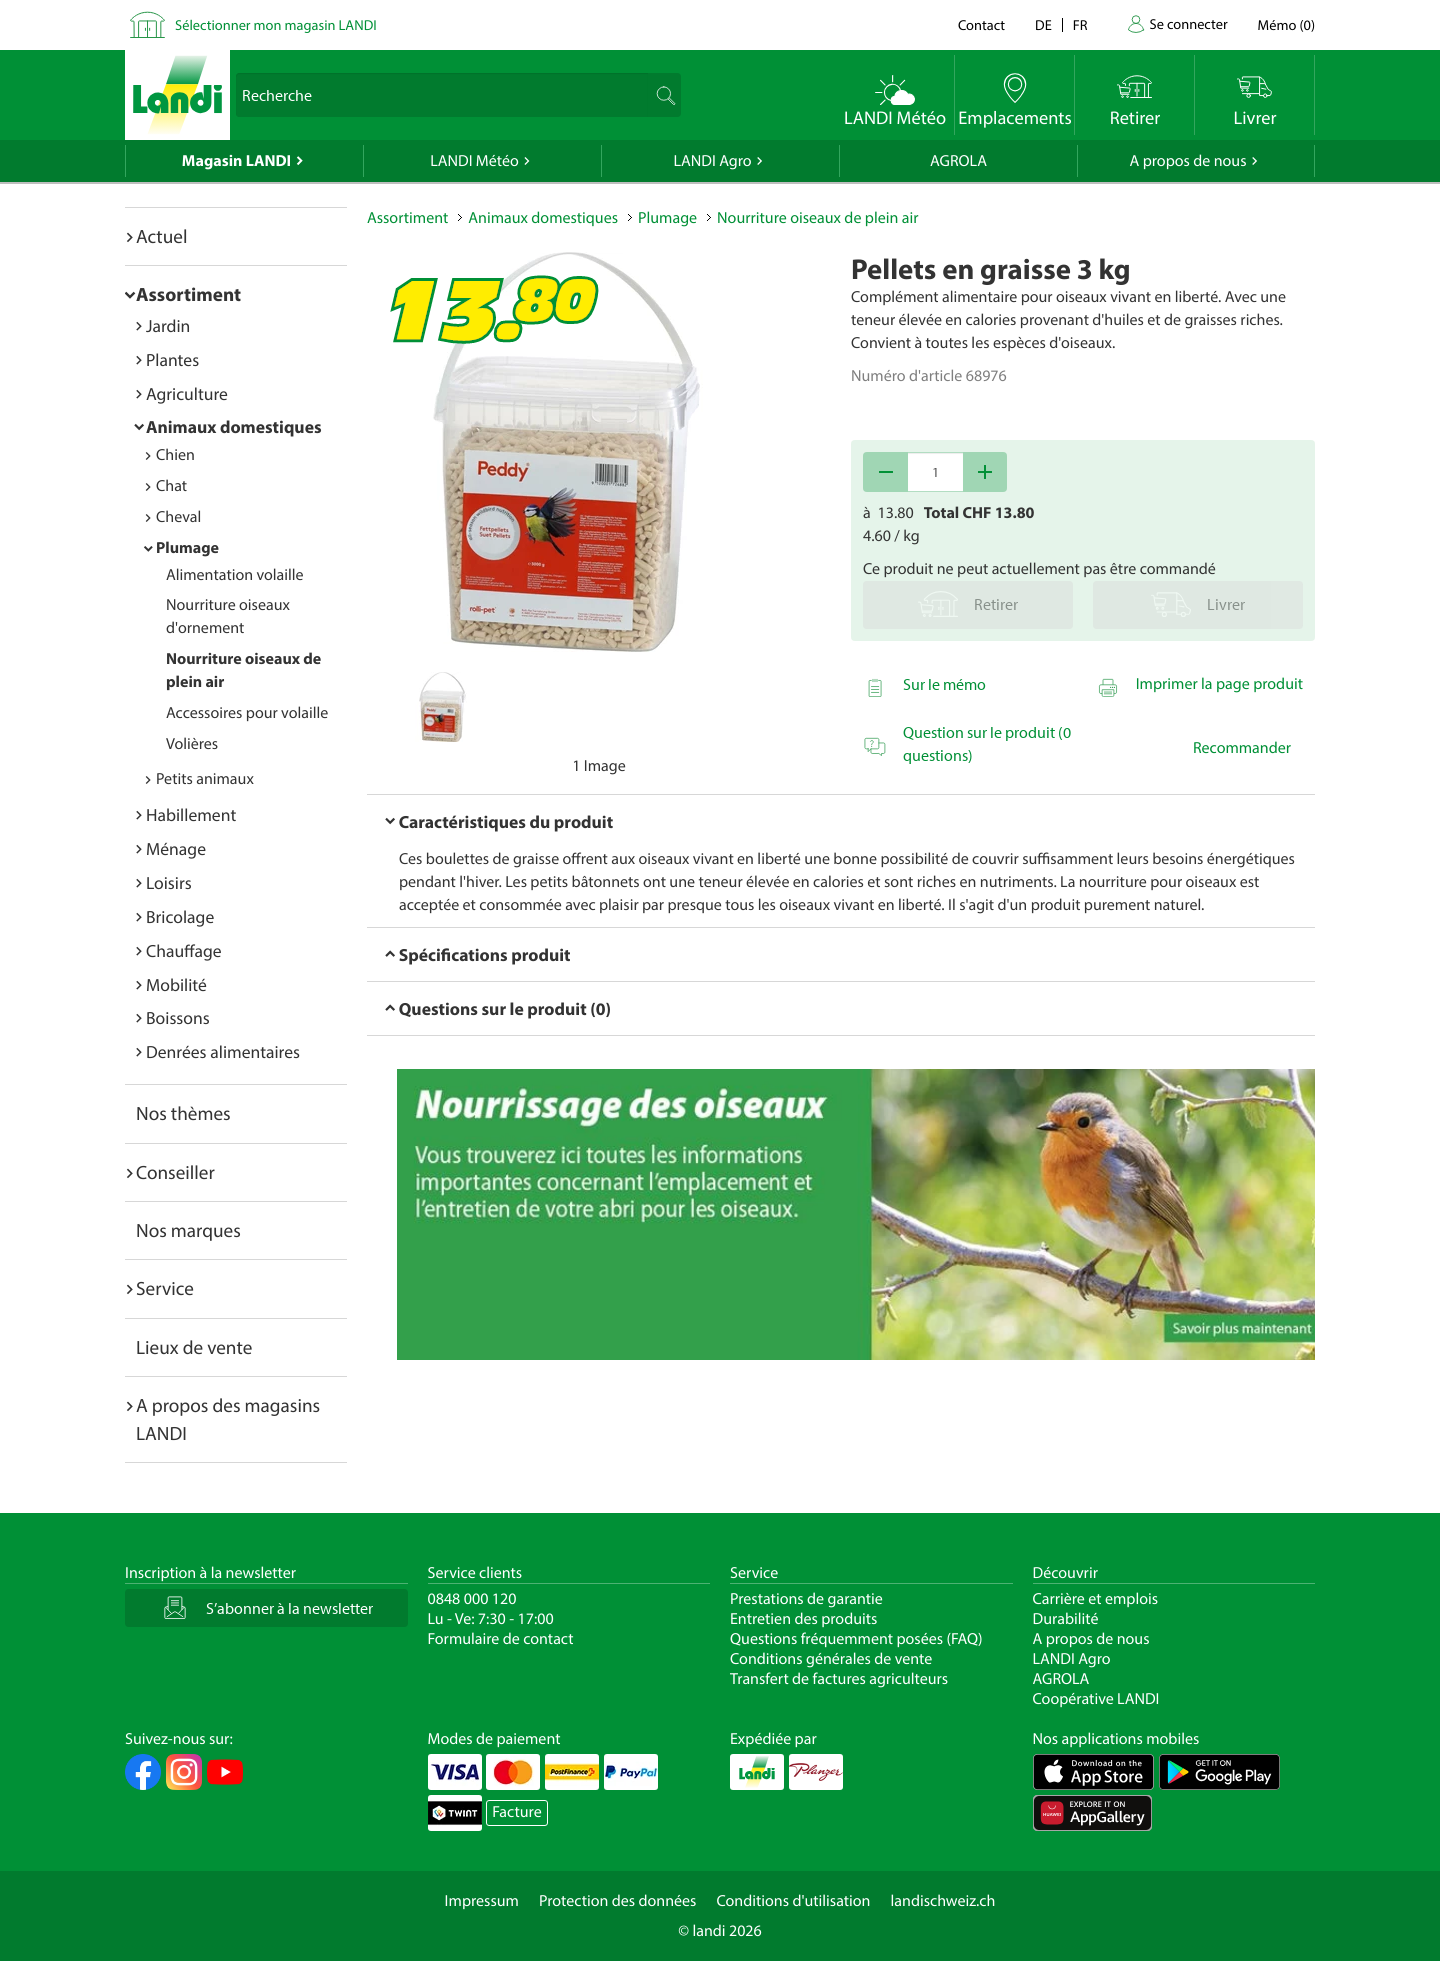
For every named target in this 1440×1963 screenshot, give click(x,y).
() (1286, 24)
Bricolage (180, 916)
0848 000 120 (472, 1599)
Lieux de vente (194, 1347)
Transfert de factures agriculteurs (839, 1679)
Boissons (178, 1017)
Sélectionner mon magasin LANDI (276, 24)
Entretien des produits (803, 1619)
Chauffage (184, 950)
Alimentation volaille (235, 575)
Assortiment (188, 294)
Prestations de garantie (806, 1599)
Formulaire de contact (501, 1639)
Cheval (178, 517)
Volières (192, 744)
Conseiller (175, 1172)
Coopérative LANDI (1096, 1699)
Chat (171, 486)
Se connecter (1188, 23)
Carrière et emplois (1096, 1599)
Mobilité (176, 984)
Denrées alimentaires (223, 1051)
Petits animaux (205, 779)
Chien (175, 455)
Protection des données (618, 1901)
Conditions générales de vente (831, 1659)
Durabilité (1066, 1619)
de (1043, 24)
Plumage (187, 548)
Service (165, 1288)
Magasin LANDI (236, 161)
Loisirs (169, 882)
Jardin (168, 325)
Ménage (176, 848)
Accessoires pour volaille (247, 713)
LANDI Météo (474, 161)
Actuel (161, 236)
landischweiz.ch (943, 1901)
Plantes (172, 359)
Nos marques (188, 1230)
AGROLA (958, 161)
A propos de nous (1187, 161)
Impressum (482, 1901)
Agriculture (187, 393)
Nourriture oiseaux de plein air (817, 218)
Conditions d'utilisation (793, 1901)
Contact (981, 24)
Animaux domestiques (234, 426)
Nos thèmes (183, 1113)
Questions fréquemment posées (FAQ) (856, 1639)
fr (1080, 24)
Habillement (191, 814)
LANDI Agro (712, 161)
